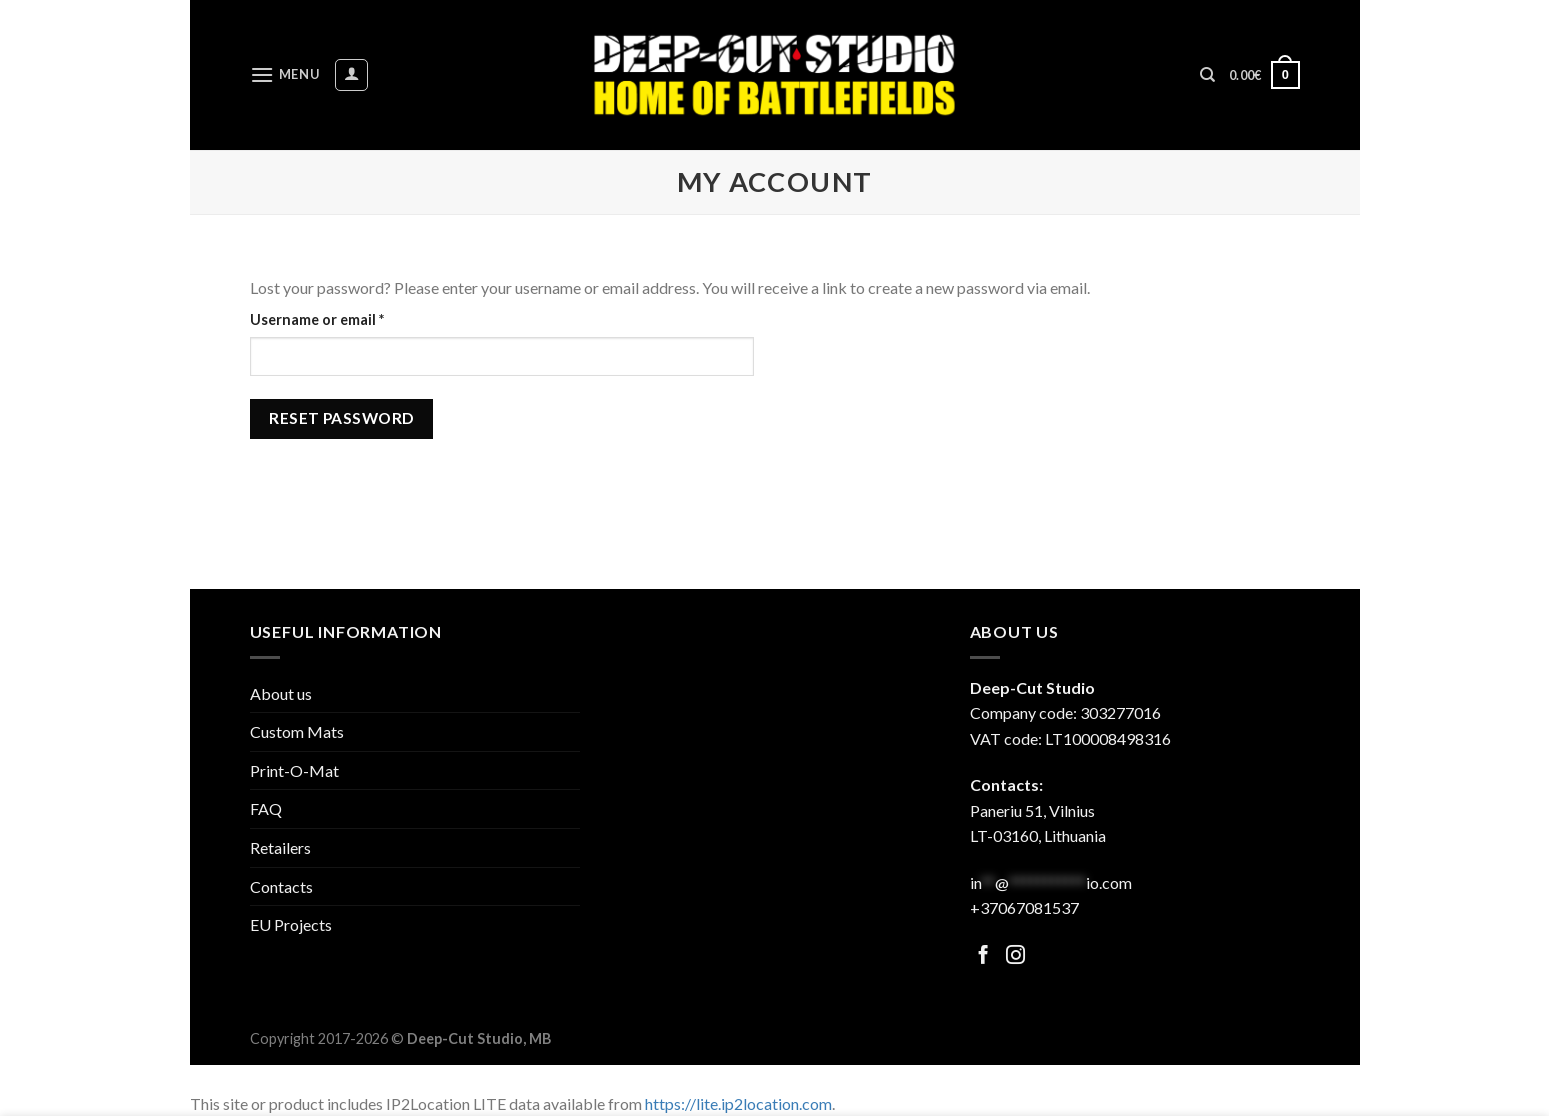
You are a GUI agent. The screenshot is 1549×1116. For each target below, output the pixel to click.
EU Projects (291, 924)
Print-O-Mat (294, 770)
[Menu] (285, 74)
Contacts (281, 886)
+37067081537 (1024, 907)
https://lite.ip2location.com (738, 1103)
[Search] (1207, 75)
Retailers (280, 847)
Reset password (341, 418)
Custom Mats (297, 731)
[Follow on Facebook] (983, 956)
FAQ (266, 808)
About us (281, 693)
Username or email (347, 318)
